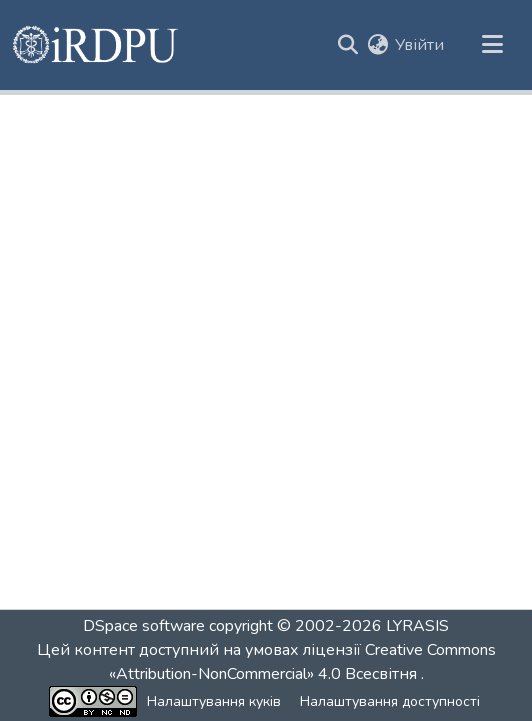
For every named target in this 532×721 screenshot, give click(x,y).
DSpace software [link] (144, 626)
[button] (96, 45)
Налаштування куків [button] (214, 701)
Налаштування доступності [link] (390, 701)
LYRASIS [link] (417, 626)
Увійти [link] (419, 45)
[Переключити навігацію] (492, 45)
